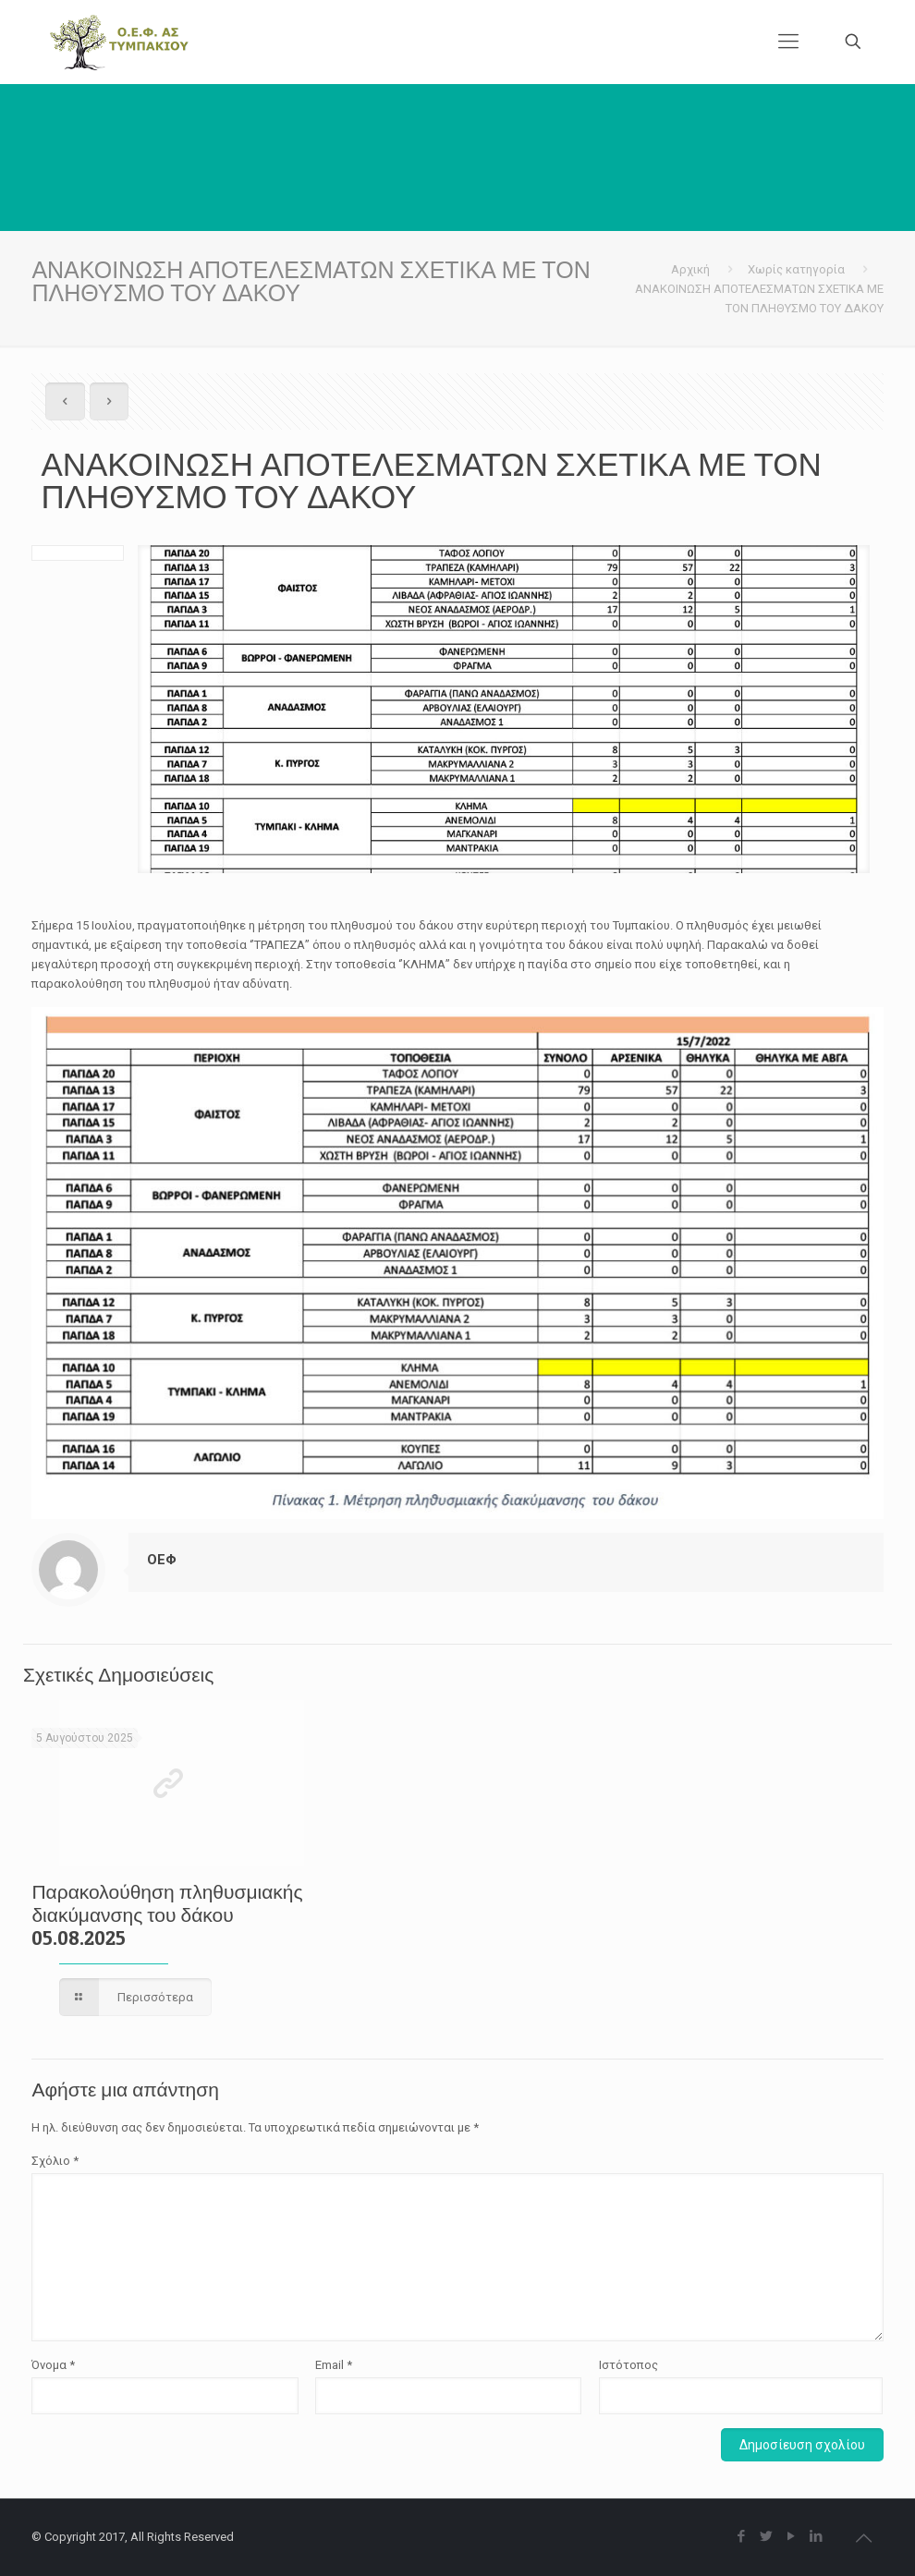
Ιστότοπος (628, 2365)
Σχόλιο (55, 2161)
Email (333, 2365)
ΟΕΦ (162, 1559)
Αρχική (690, 269)
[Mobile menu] (788, 41)
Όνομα (53, 2365)
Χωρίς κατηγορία (796, 269)
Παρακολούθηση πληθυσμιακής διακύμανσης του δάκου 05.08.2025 (166, 1915)
